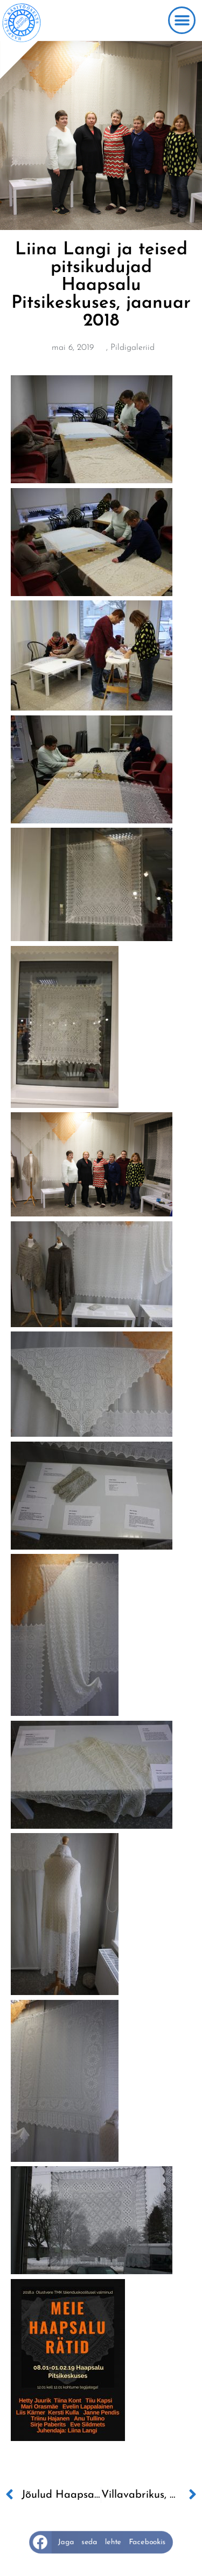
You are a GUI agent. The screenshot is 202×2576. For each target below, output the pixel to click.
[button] (182, 20)
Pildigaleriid (132, 347)
